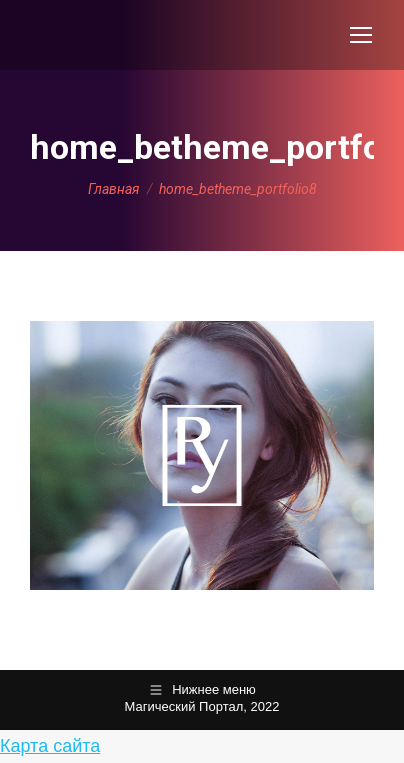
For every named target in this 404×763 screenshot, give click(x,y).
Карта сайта (50, 746)
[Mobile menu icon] (361, 35)
